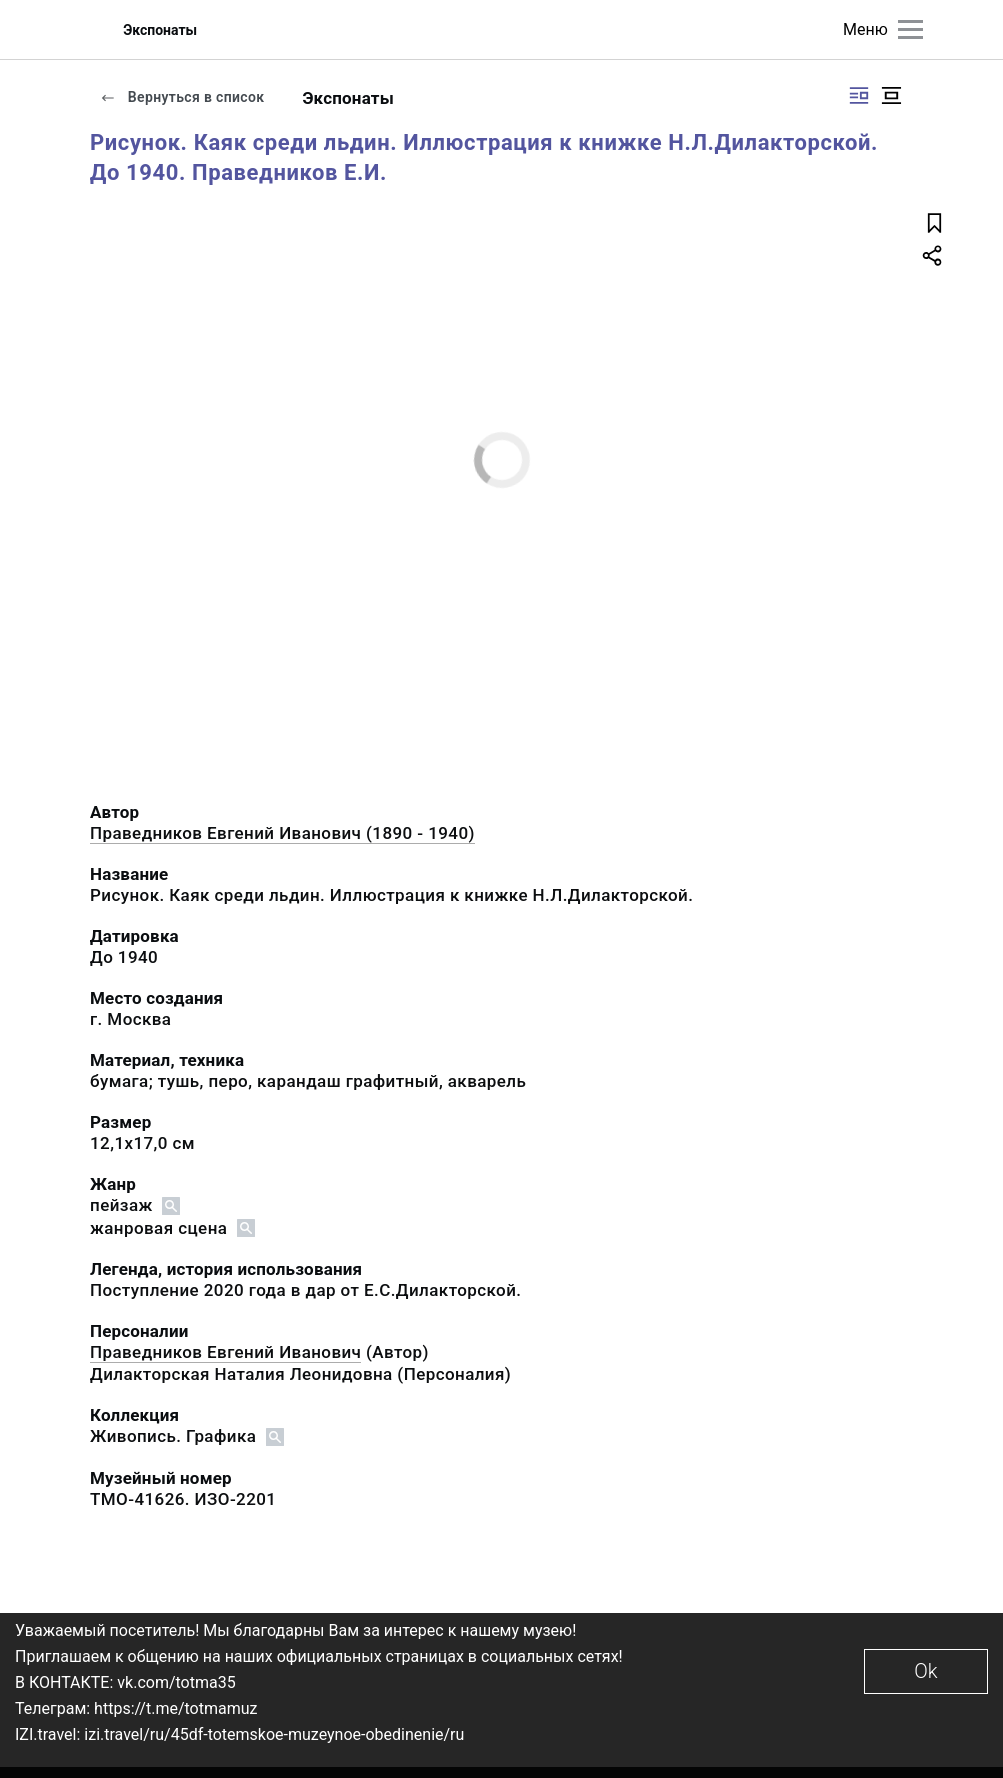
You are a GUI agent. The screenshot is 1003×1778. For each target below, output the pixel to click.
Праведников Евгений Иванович (225, 1352)
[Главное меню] (910, 29)
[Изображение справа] (859, 95)
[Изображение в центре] (891, 95)
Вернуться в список (182, 97)
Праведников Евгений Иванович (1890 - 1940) (282, 833)
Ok (925, 1671)
